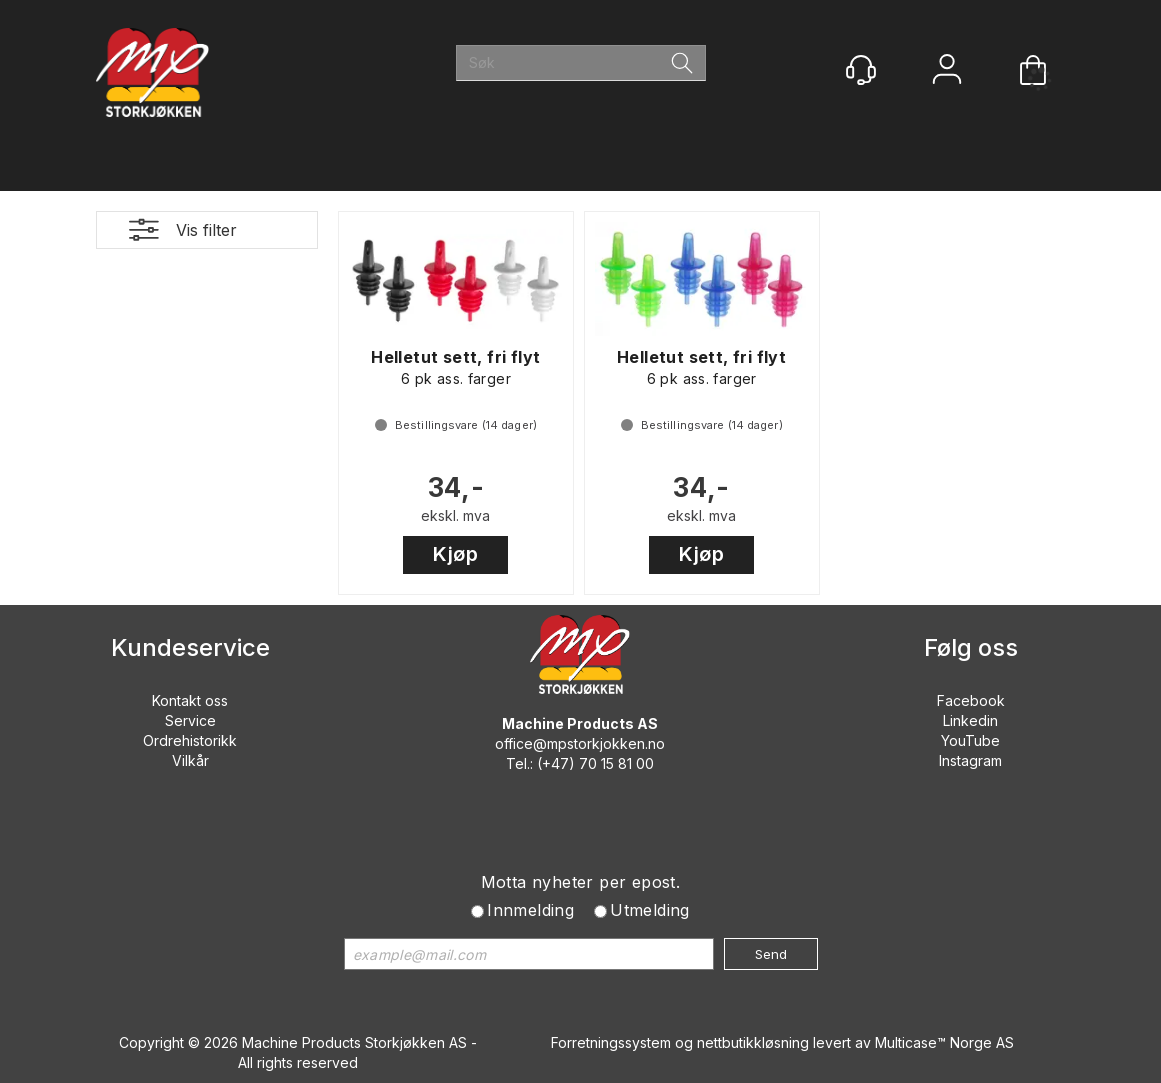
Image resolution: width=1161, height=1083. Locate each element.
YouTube (970, 740)
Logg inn (947, 71)
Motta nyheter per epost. (581, 882)
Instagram (970, 760)
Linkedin (970, 720)
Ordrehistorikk (190, 740)
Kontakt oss (190, 700)
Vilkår (190, 760)
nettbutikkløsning (753, 1042)
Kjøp (455, 554)
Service (190, 720)
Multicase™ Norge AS (944, 1042)
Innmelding (530, 910)
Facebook (971, 700)
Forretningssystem (611, 1042)
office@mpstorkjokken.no (580, 743)
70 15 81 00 (616, 763)
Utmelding (650, 910)
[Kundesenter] (861, 70)
